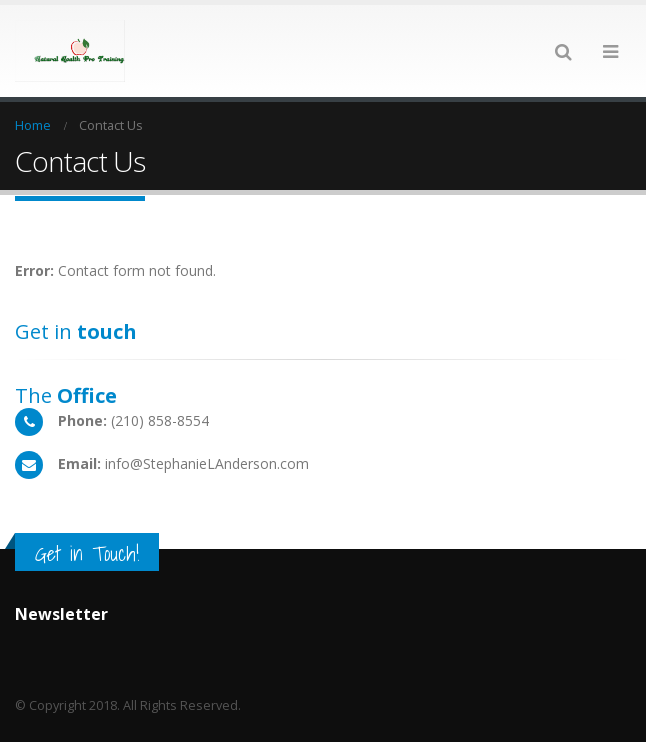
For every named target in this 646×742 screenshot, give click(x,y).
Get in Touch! (87, 553)
